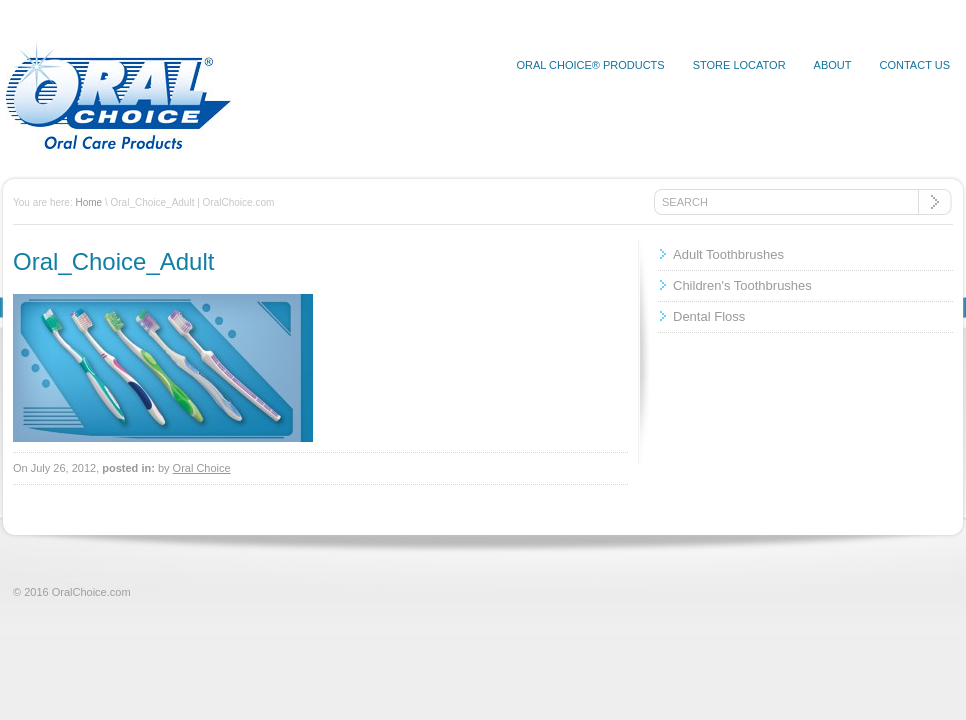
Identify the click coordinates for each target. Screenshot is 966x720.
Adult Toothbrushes (728, 254)
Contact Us (915, 65)
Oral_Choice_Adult (113, 261)
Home (88, 202)
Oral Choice (202, 468)
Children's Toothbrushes (742, 285)
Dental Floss (709, 316)
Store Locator (739, 65)
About (833, 65)
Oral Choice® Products (590, 65)
